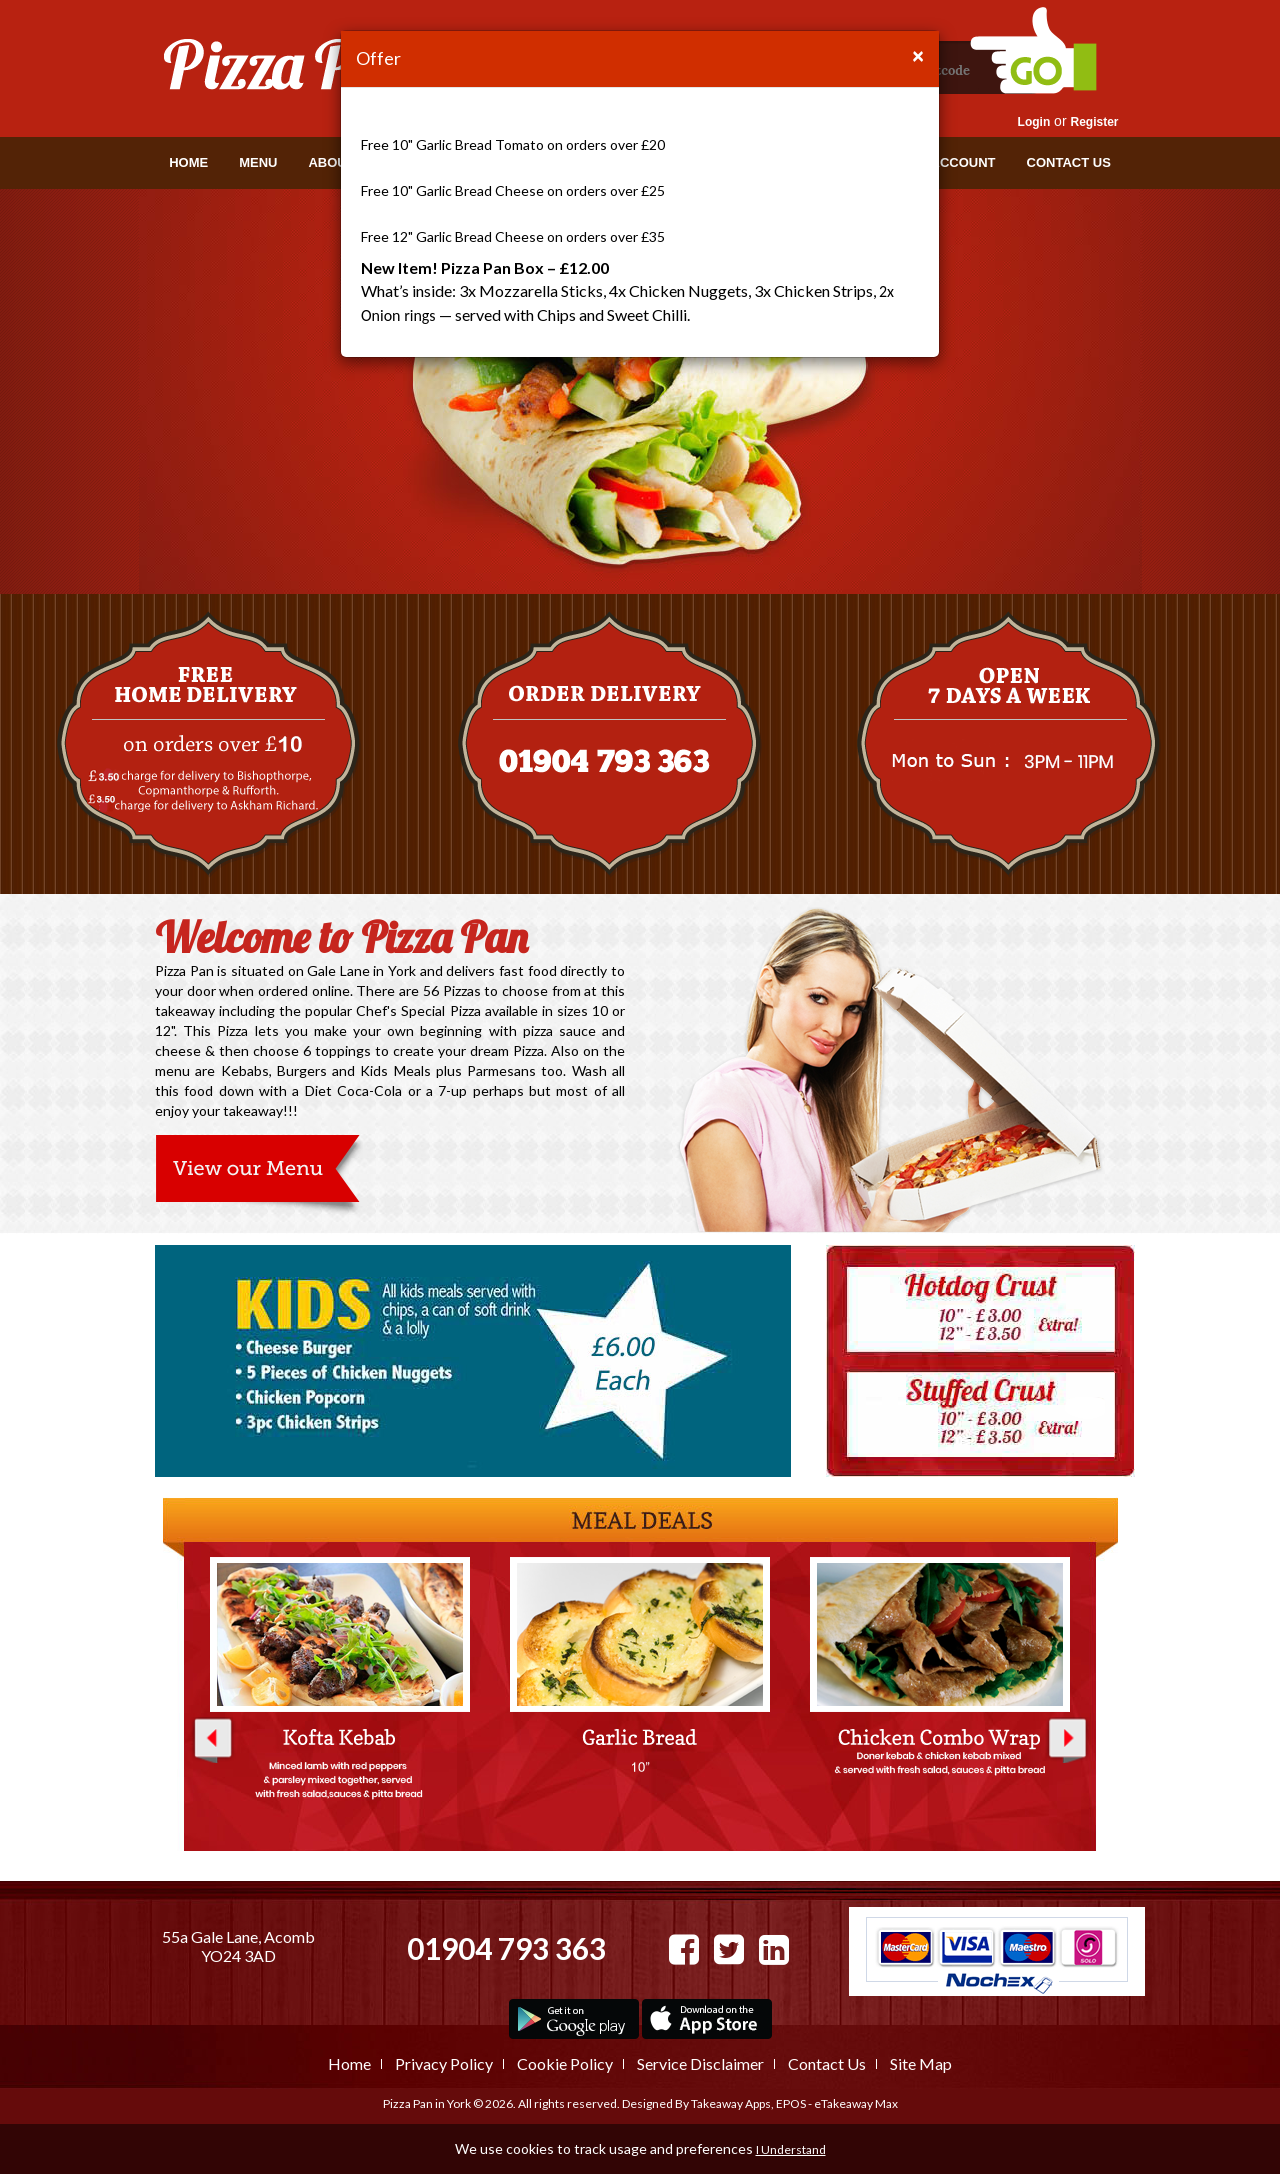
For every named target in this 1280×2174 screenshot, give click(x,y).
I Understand (791, 2149)
